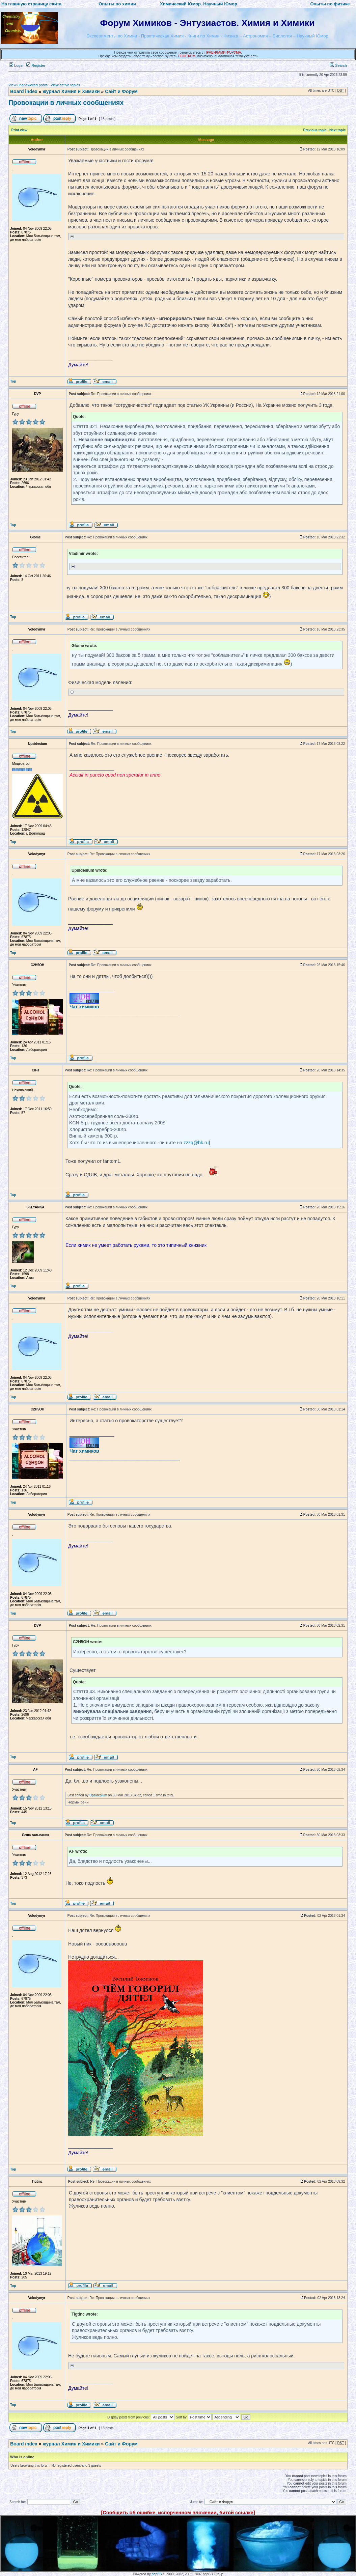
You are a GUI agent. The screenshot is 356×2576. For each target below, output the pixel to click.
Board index (23, 91)
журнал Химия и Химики (71, 91)
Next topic (337, 130)
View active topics (65, 85)
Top (13, 381)
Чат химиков (84, 1006)
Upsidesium (98, 1795)
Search (338, 65)
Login (16, 65)
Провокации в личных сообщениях (66, 102)
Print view (19, 130)
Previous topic (315, 130)
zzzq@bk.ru (196, 1142)
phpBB (157, 2574)
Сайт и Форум (121, 91)
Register (35, 65)
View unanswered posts (28, 85)
